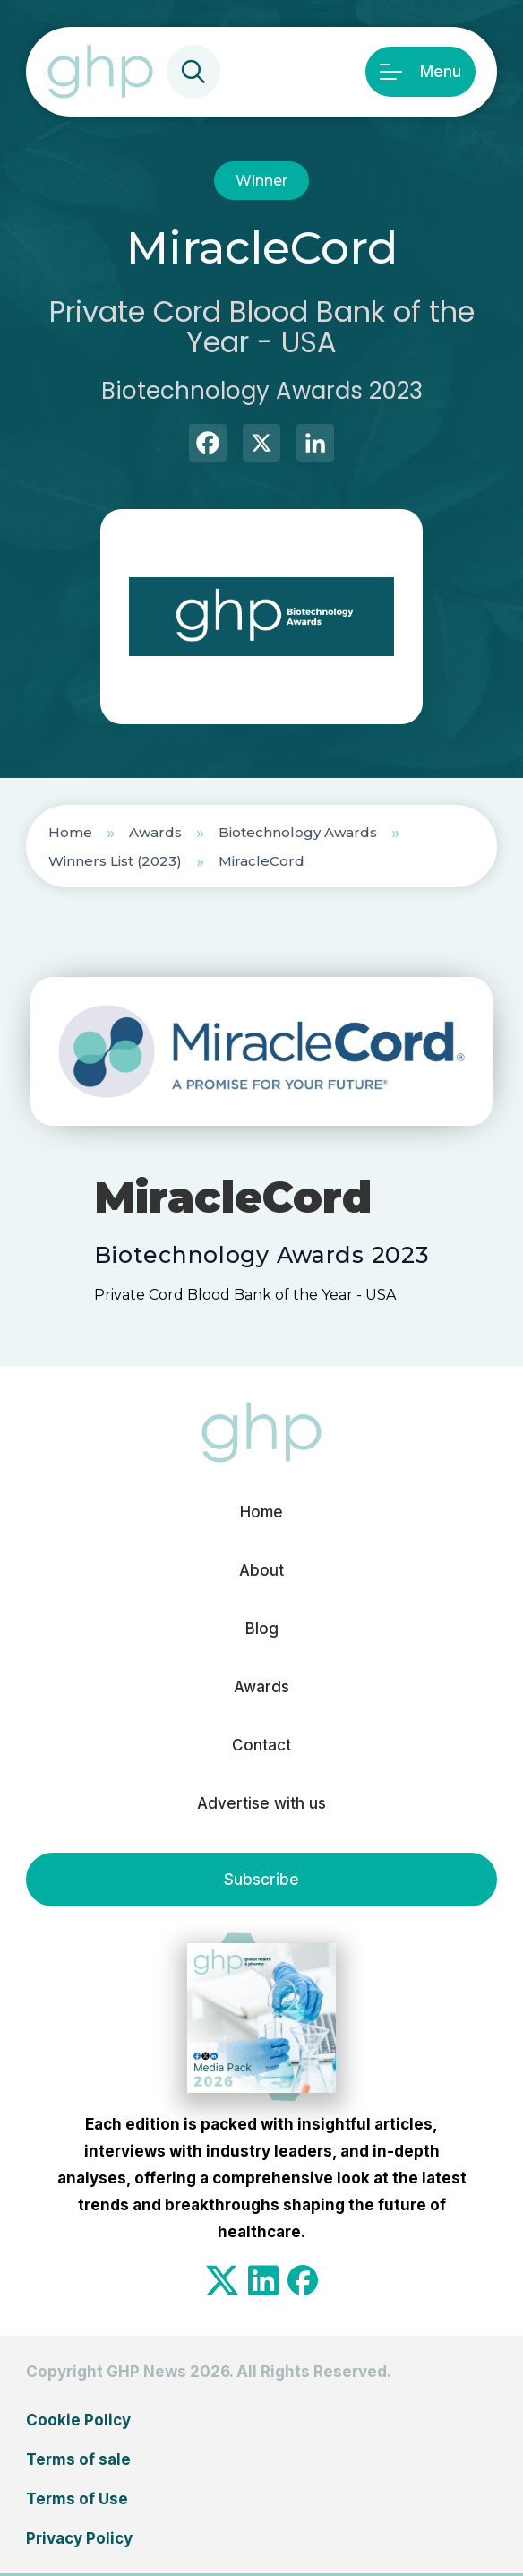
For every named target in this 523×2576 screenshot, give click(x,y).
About (261, 1570)
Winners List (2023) (115, 860)
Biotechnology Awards (298, 832)
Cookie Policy (78, 2420)
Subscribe (261, 1880)
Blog (262, 1629)
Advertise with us (261, 1803)
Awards (155, 832)
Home (70, 832)
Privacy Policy (79, 2538)
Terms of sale (78, 2459)
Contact (261, 1745)
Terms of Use (77, 2499)
